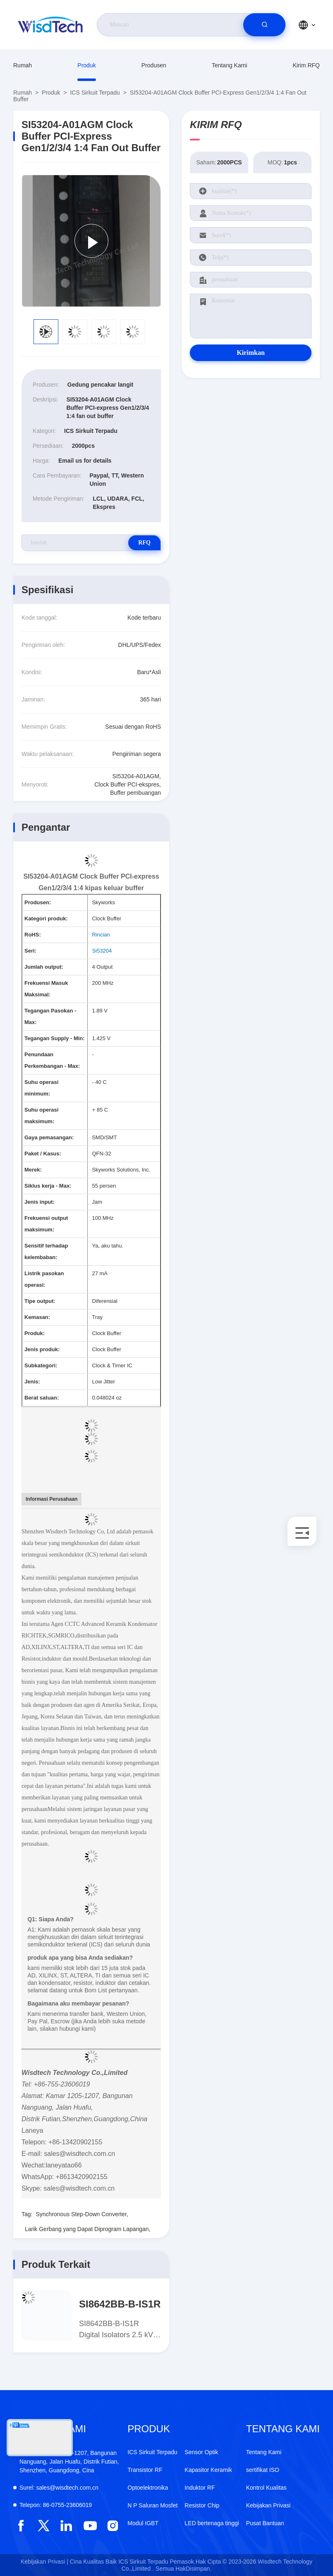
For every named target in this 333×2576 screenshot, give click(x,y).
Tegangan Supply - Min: (54, 1038)
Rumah (22, 65)
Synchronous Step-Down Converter (81, 2214)
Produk (86, 65)
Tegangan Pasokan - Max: (50, 1016)
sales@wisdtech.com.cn (58, 2487)
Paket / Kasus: (42, 1153)
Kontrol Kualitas (266, 2487)
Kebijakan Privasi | (44, 2561)
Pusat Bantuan (265, 2523)
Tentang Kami (229, 65)
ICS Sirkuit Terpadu (95, 92)
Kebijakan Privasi (268, 2505)
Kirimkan (251, 352)
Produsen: (37, 902)
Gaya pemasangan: (49, 1137)
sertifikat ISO (262, 2470)
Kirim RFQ (306, 65)
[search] (264, 24)
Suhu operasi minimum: (41, 1088)
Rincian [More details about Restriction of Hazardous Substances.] (101, 935)
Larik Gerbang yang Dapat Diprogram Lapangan (87, 2229)
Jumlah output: (43, 967)
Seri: (30, 951)
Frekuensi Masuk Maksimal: (46, 989)
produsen (153, 65)
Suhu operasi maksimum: (41, 1115)
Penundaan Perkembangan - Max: (52, 1060)
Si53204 (102, 951)
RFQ (131, 542)
